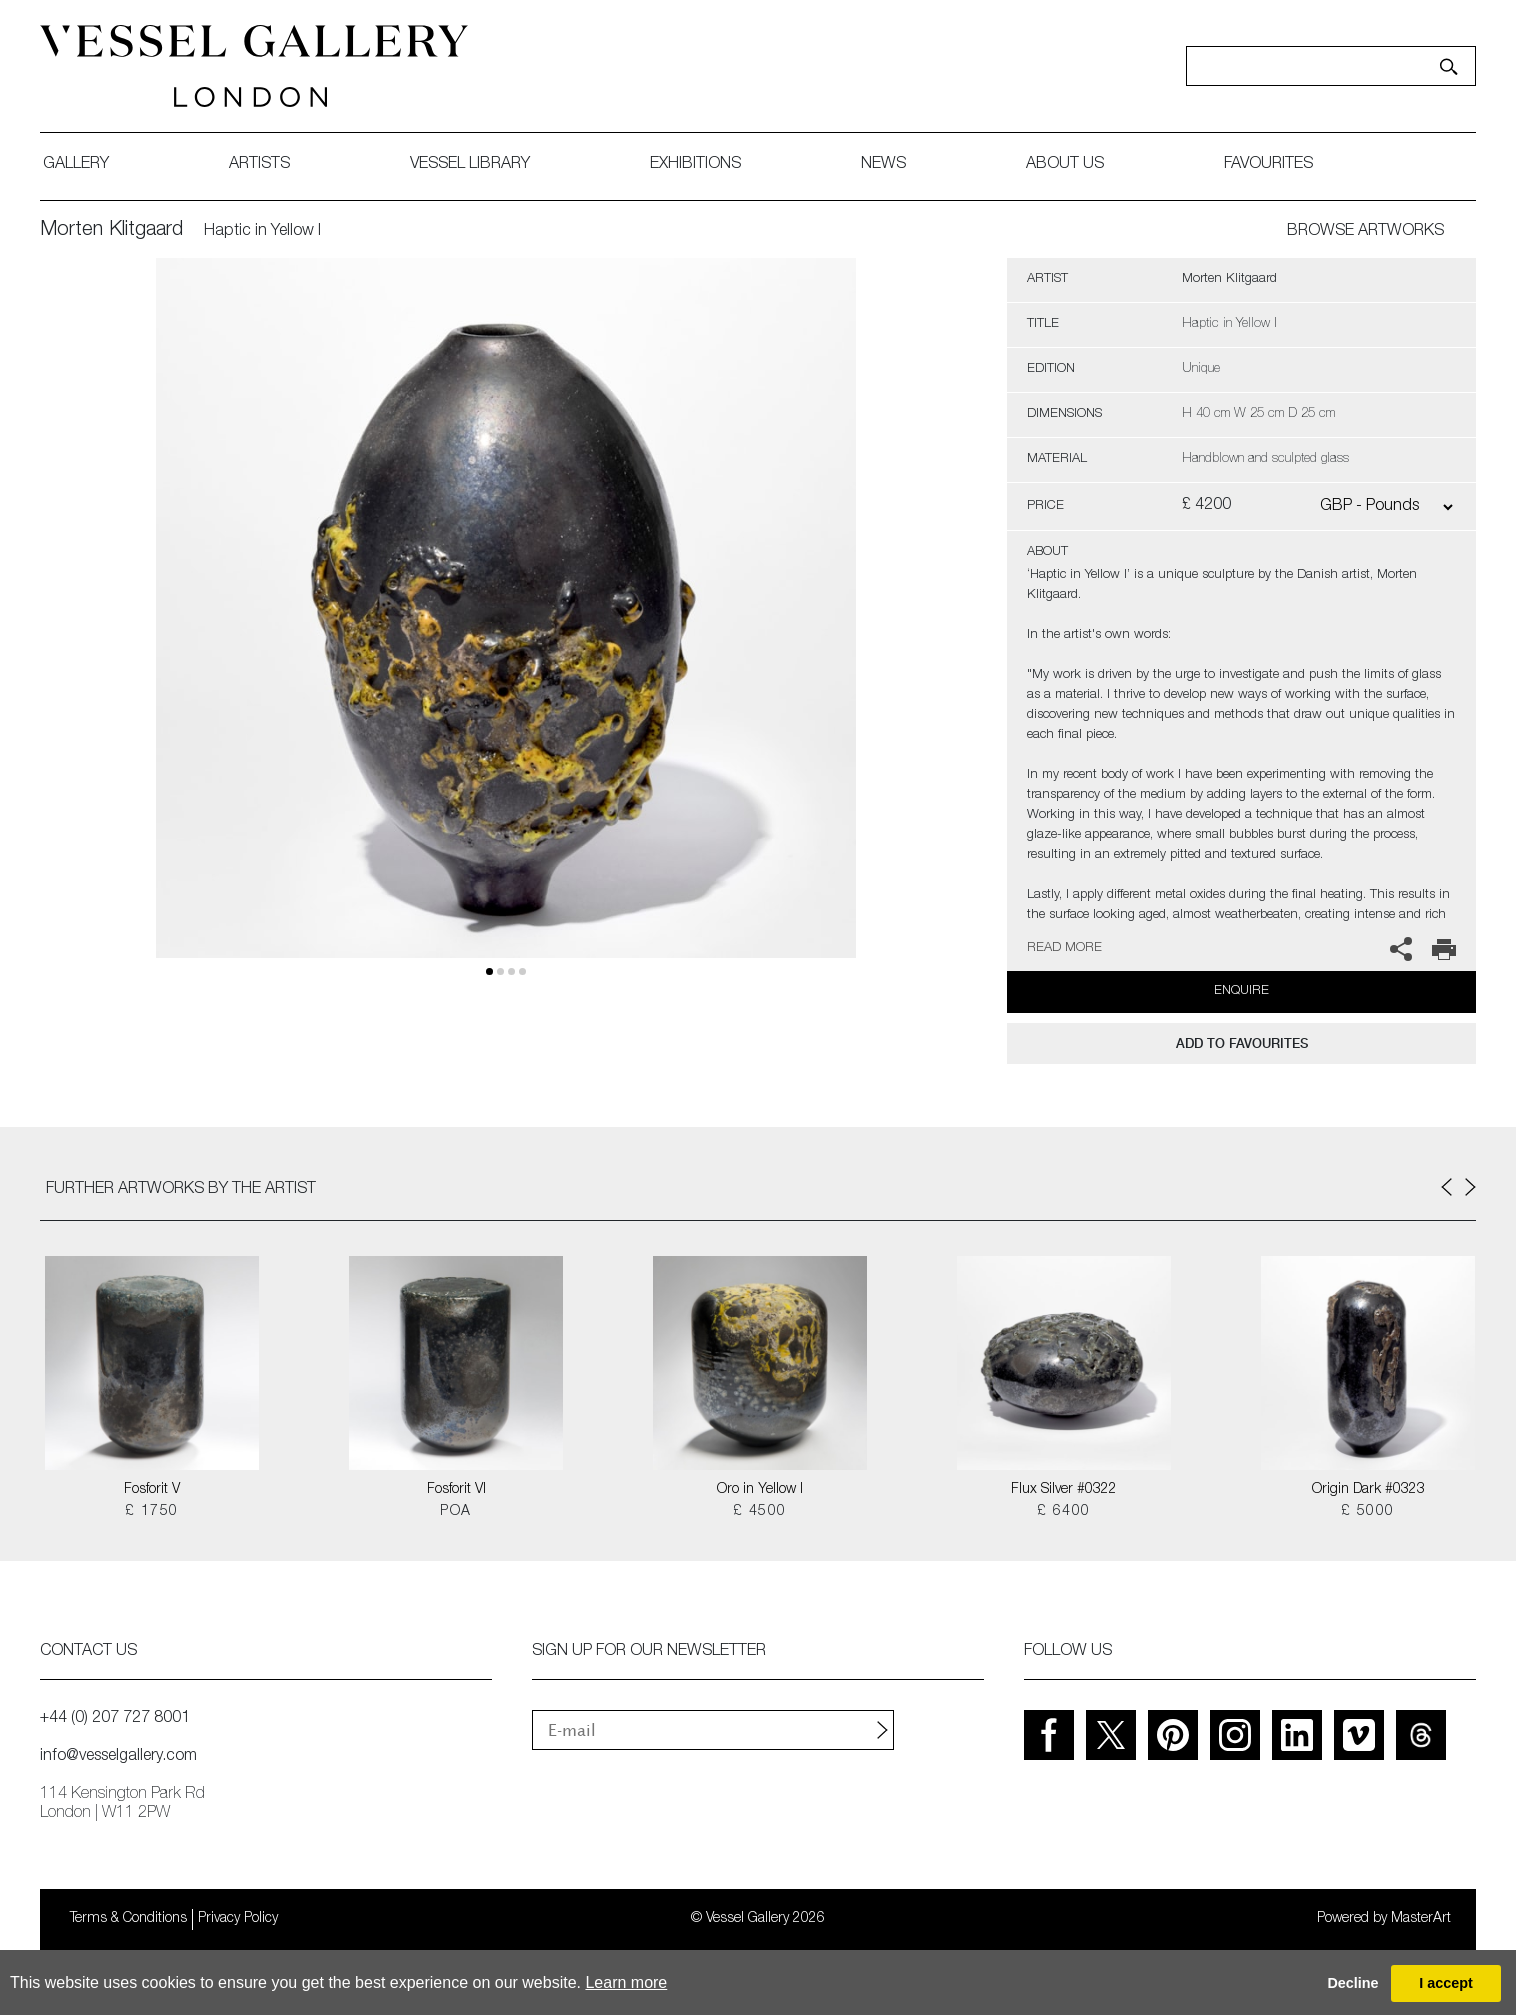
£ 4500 (759, 1512)
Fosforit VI (456, 1490)
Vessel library (470, 165)
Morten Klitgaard (111, 231)
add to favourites (1242, 1043)
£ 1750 (151, 1512)
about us (1065, 165)
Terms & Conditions (128, 1919)
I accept (1446, 1983)
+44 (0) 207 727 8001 (115, 1719)
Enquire (1241, 991)
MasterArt (1421, 1919)
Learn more (626, 1982)
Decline (1352, 1983)
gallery (76, 165)
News (883, 165)
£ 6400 (1063, 1512)
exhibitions (695, 165)
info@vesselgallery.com (118, 1757)
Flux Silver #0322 (1064, 1490)
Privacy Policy (238, 1919)
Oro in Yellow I (760, 1490)
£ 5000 (1367, 1512)
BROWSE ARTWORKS (1365, 232)
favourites (1268, 165)
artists (259, 165)
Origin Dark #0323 (1368, 1490)
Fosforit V (152, 1490)
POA (455, 1512)
